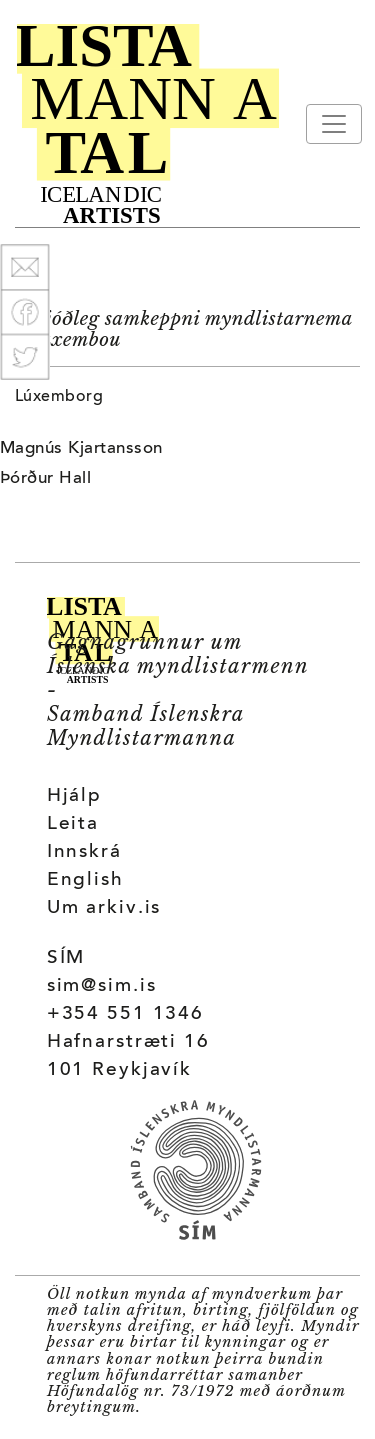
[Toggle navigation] (334, 124)
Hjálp (74, 796)
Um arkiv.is (104, 908)
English (85, 880)
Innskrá (84, 852)
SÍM (66, 958)
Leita (73, 824)
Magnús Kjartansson (81, 449)
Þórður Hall (45, 479)
